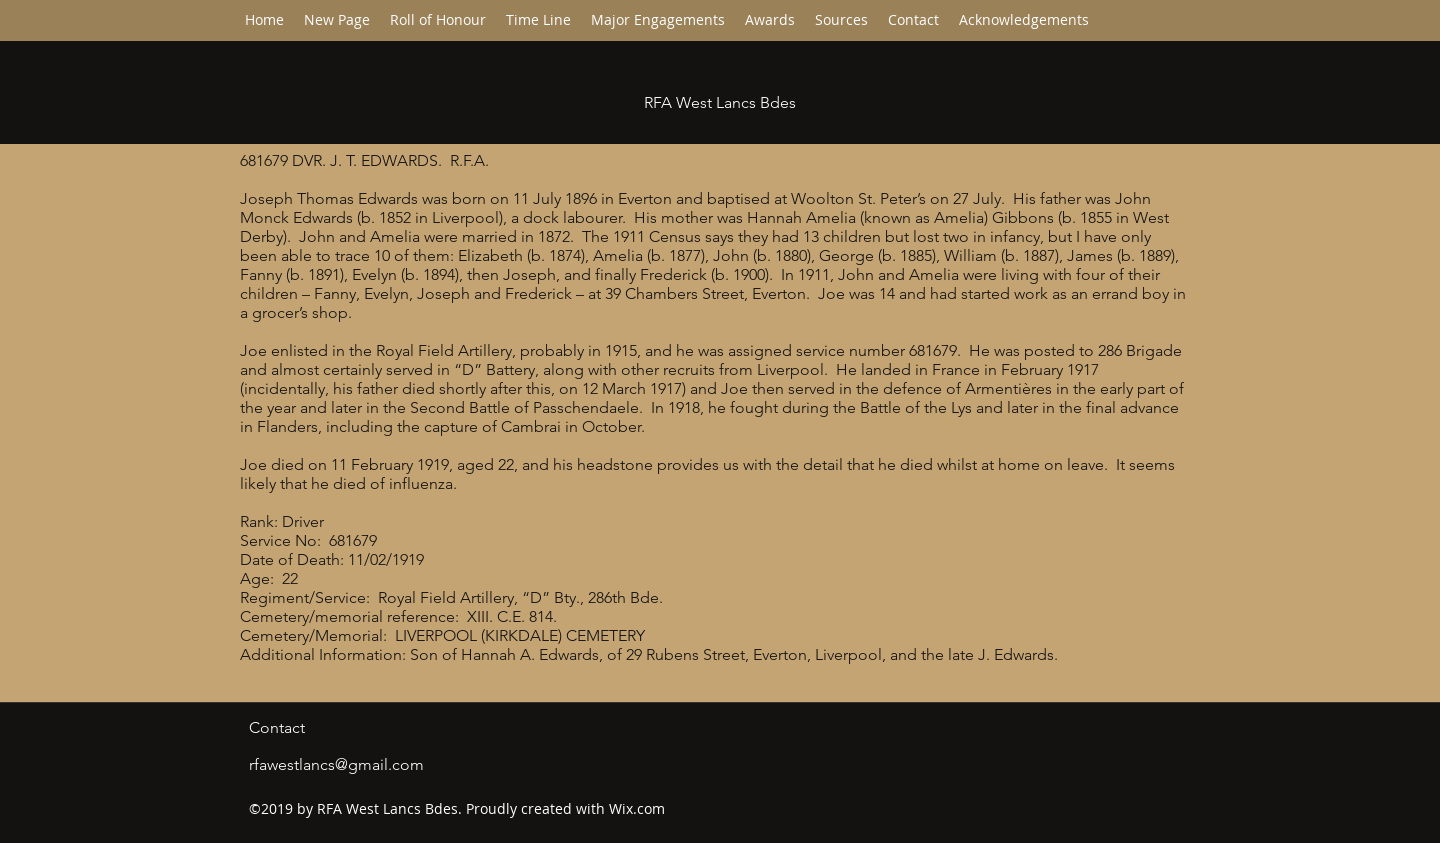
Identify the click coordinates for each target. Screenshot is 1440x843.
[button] (538, 20)
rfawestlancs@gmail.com (336, 764)
